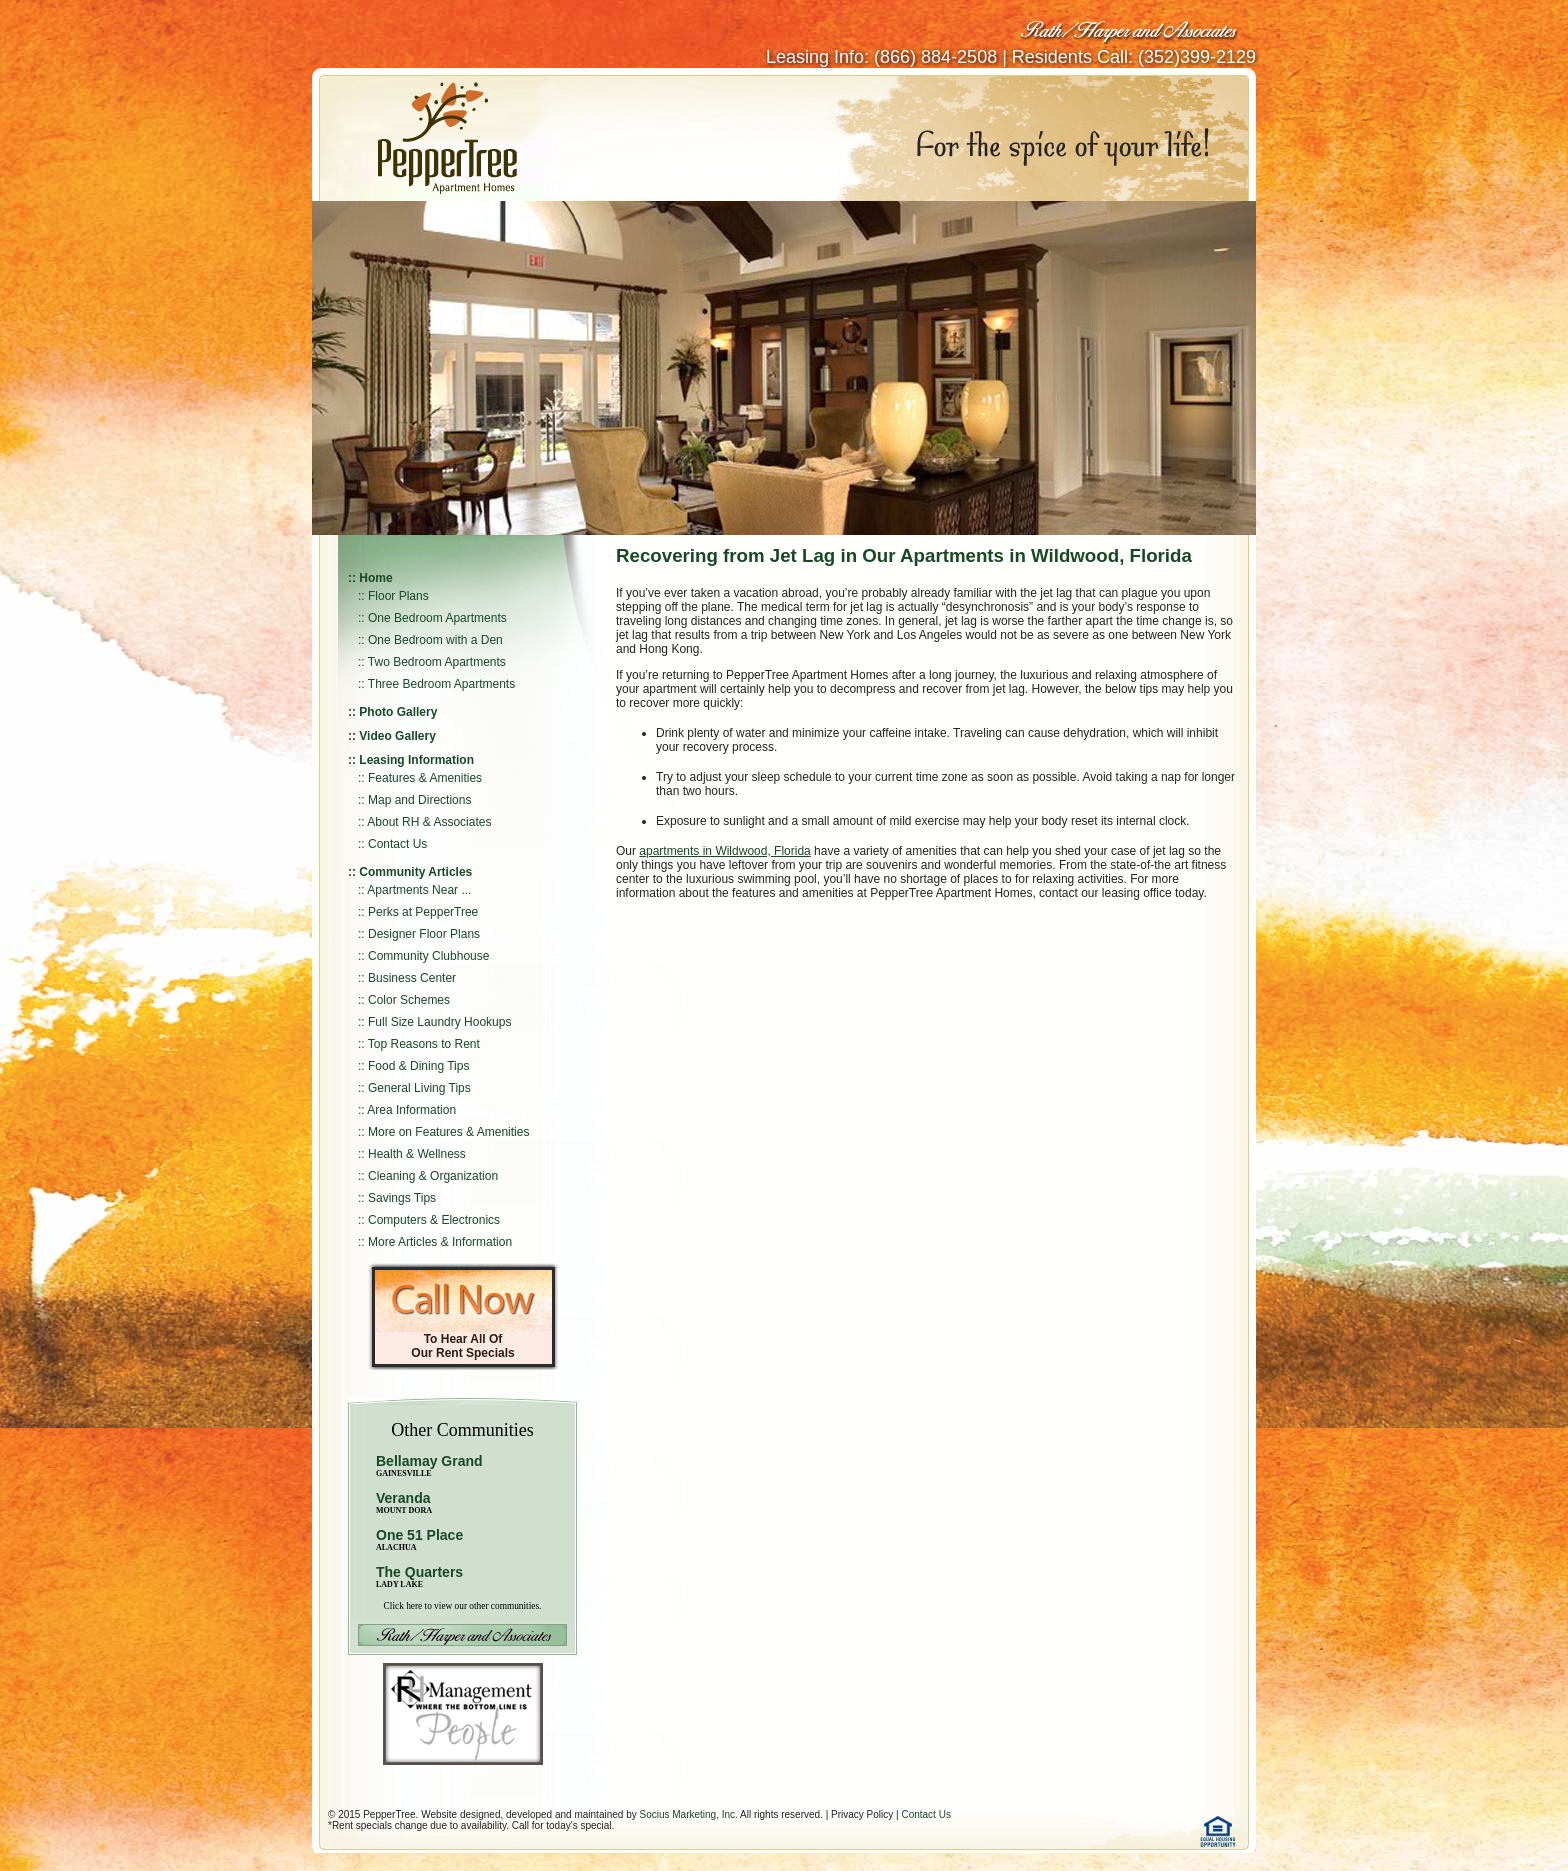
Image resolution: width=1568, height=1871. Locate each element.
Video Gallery (397, 736)
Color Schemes (409, 1000)
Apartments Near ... (419, 890)
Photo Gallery (398, 712)
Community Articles (415, 872)
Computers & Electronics (434, 1220)
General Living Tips (419, 1088)
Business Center (412, 978)
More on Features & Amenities (448, 1132)
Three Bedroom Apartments (441, 684)
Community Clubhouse (428, 956)
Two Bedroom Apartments (437, 662)
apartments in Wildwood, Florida (724, 851)
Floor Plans (398, 596)
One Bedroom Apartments (437, 618)
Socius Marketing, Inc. (688, 1814)
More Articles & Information (440, 1242)
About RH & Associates (429, 822)
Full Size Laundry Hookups (439, 1022)
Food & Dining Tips (418, 1066)
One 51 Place (419, 1535)
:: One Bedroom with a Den (430, 640)
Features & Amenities (425, 778)
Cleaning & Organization (433, 1176)
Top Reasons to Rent (424, 1044)
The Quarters (419, 1572)
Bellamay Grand (429, 1465)
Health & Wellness (417, 1154)
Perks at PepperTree (423, 912)
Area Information (411, 1110)
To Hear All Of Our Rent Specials (462, 1346)
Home (375, 578)
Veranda (404, 1502)
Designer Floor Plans (424, 934)
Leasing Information (416, 760)
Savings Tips (402, 1198)
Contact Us (397, 844)
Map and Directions (419, 800)
